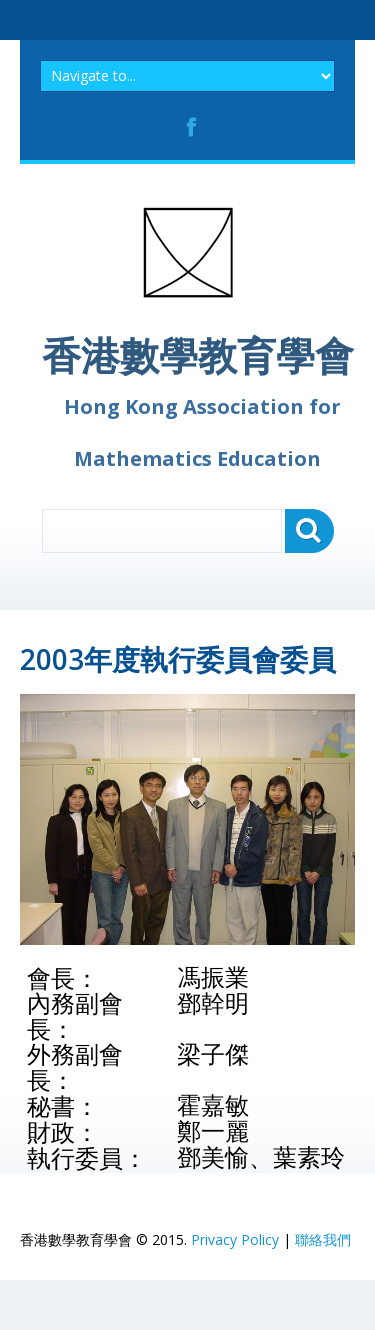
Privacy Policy (235, 1239)
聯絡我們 (323, 1239)
